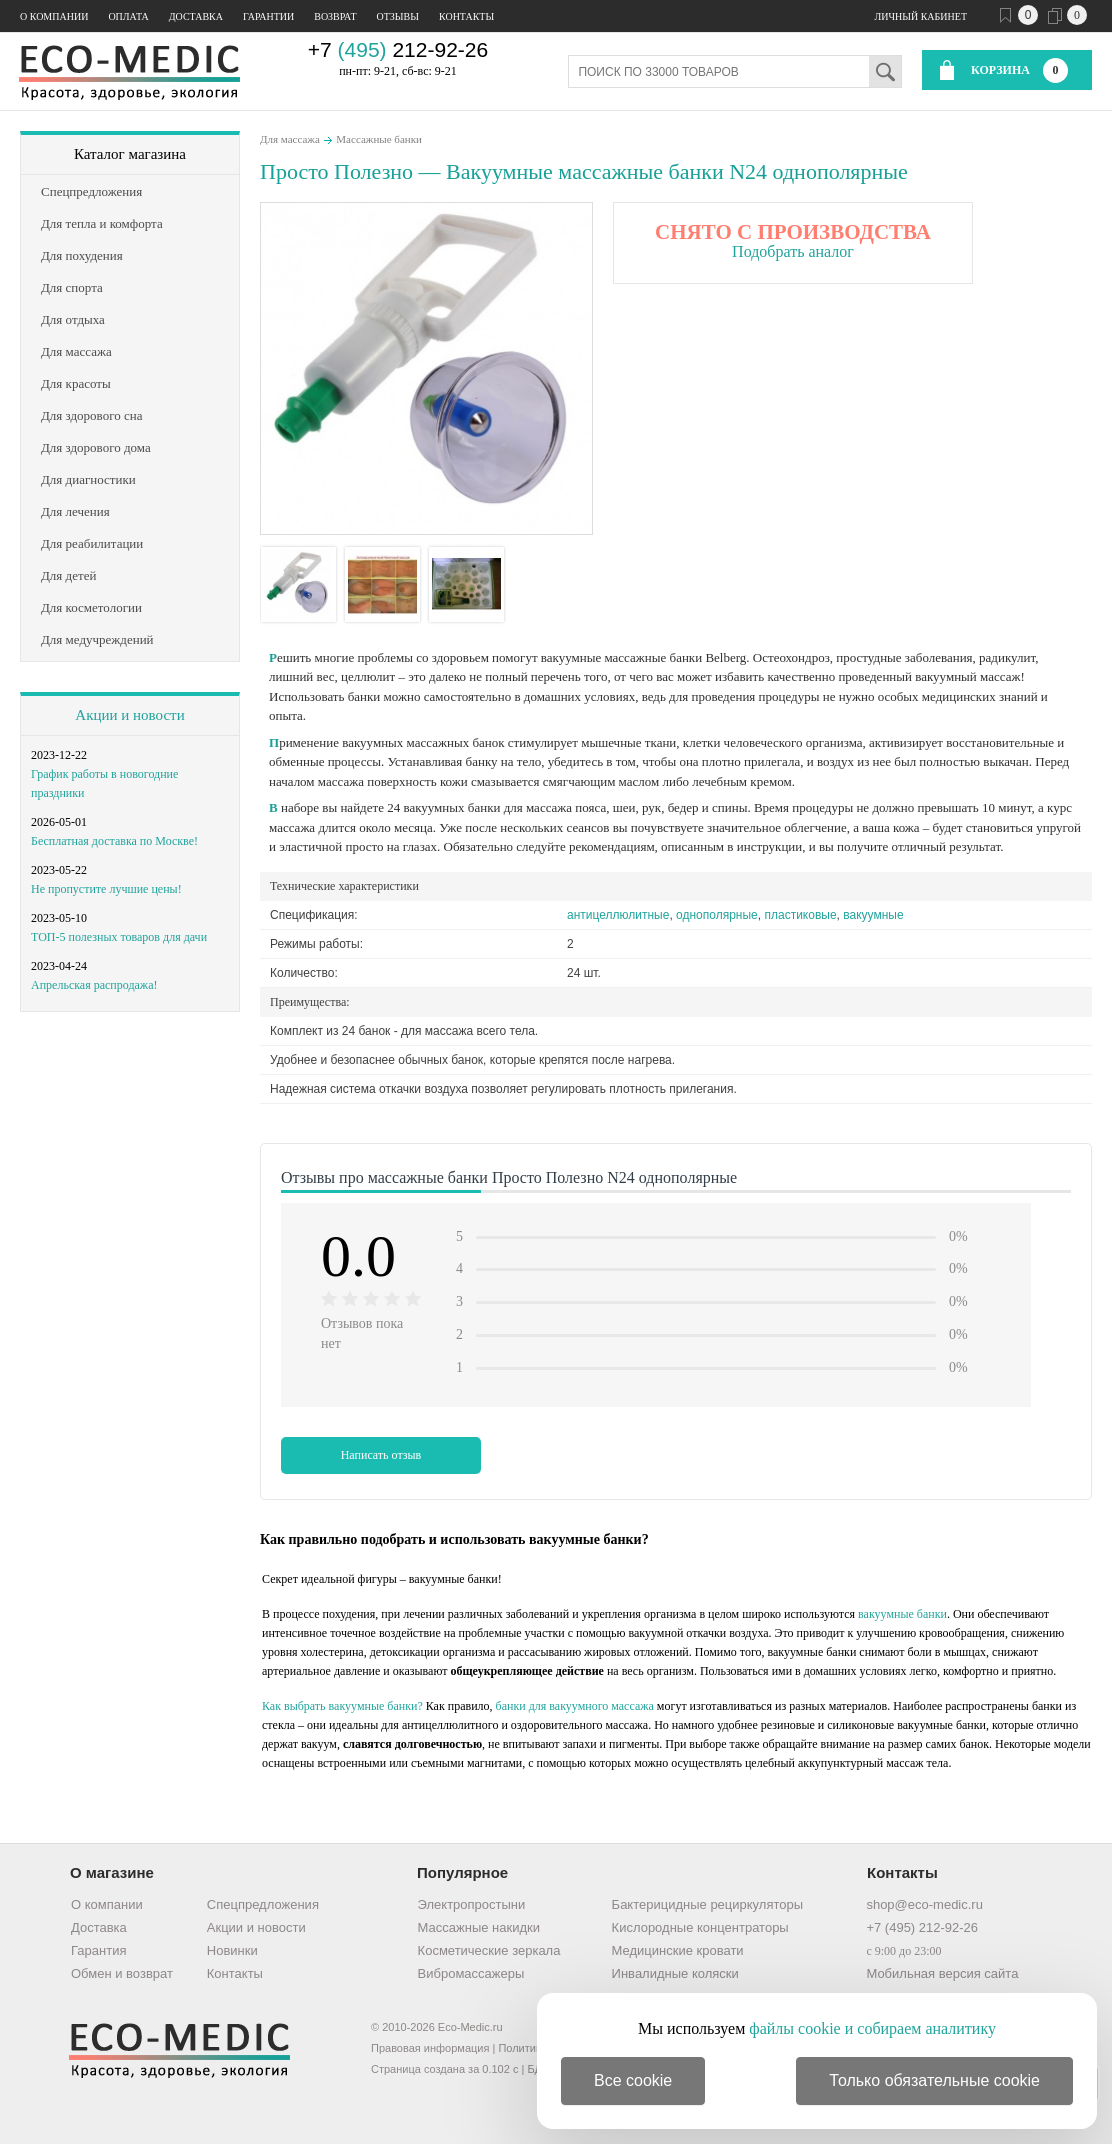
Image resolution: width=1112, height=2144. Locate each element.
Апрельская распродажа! (94, 985)
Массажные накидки (479, 1927)
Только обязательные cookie (934, 2080)
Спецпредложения (263, 1904)
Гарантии (268, 16)
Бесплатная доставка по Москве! (114, 841)
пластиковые (800, 915)
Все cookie (633, 2080)
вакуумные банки (902, 1614)
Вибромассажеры (471, 1973)
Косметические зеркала (489, 1950)
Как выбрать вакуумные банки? (342, 1706)
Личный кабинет (921, 16)
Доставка (196, 16)
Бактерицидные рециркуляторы (707, 1904)
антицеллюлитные (618, 915)
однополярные (717, 915)
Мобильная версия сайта (942, 1973)
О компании (54, 16)
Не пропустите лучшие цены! (106, 889)
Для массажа (290, 139)
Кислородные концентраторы (700, 1927)
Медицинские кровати (678, 1950)
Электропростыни (472, 1904)
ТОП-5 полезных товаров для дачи (119, 937)
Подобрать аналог (793, 251)
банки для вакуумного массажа (575, 1706)
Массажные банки (379, 139)
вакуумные (873, 915)
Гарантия (98, 1950)
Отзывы (398, 16)
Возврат (335, 16)
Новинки (232, 1950)
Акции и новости (129, 715)
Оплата (128, 16)
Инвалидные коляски (675, 1973)
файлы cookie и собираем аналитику (872, 2028)
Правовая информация (430, 2048)
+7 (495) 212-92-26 (922, 1927)
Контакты (466, 16)
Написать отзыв (381, 1455)
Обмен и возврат (122, 1973)
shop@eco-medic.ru (924, 1904)
